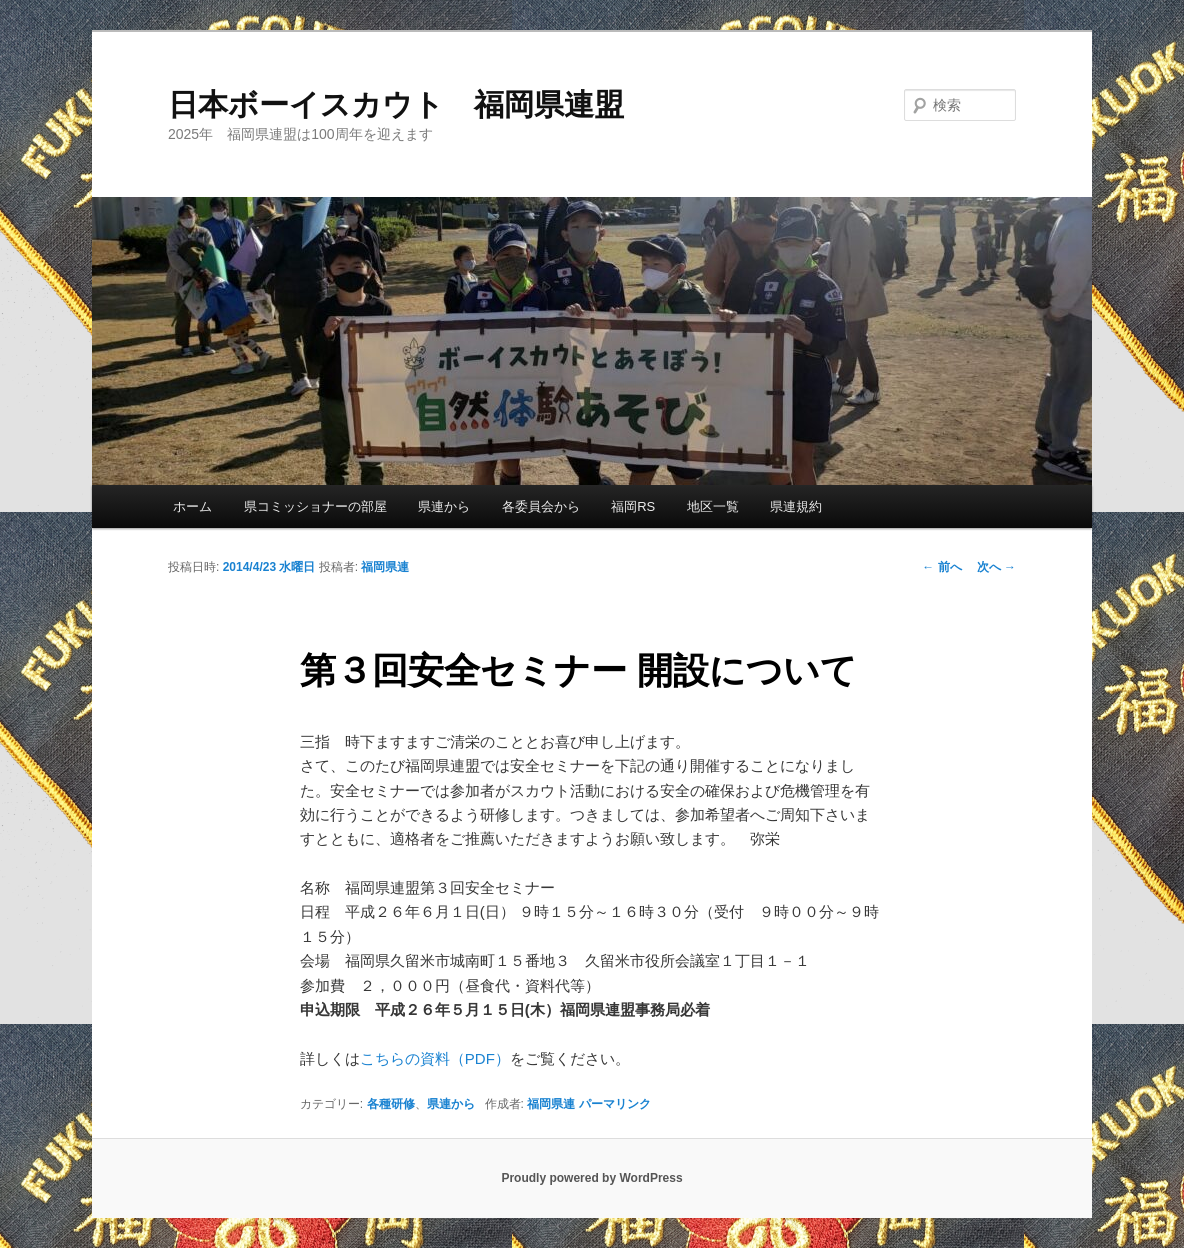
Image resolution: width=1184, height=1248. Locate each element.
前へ (941, 567)
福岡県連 (385, 567)
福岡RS (633, 506)
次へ (996, 567)
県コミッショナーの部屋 (315, 506)
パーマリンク (615, 1104)
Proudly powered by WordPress (591, 1178)
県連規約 (796, 506)
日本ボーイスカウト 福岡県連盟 (396, 104)
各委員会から (541, 506)
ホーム (192, 506)
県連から (444, 506)
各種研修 (391, 1104)
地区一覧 (713, 506)
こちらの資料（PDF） (435, 1058)
